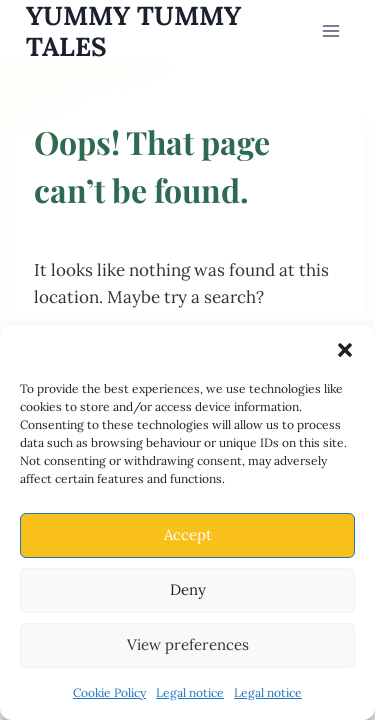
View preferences (188, 644)
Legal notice (190, 692)
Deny (188, 589)
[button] (345, 350)
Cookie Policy (109, 692)
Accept (188, 534)
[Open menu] (331, 30)
